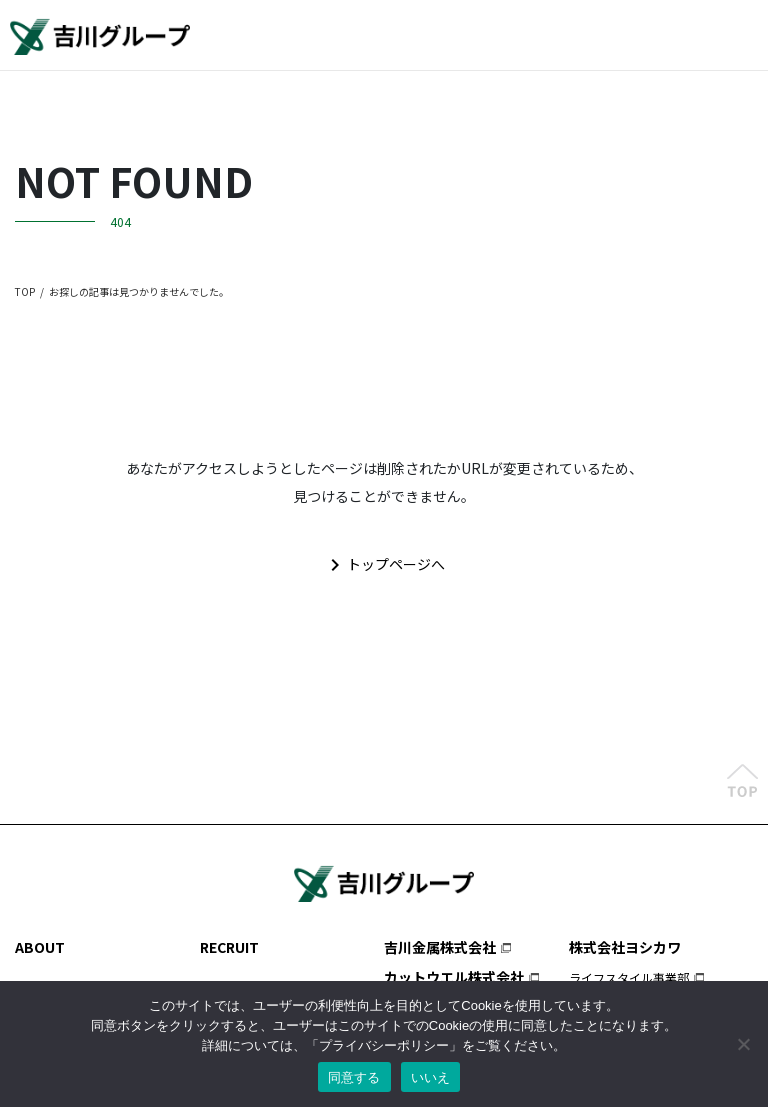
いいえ (431, 1077)
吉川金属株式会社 (440, 947)
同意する (354, 1077)
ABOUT (40, 947)
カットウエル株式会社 (454, 977)
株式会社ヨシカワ (625, 947)
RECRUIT (229, 947)
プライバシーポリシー (384, 1045)
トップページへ (384, 565)
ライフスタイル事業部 (629, 977)
